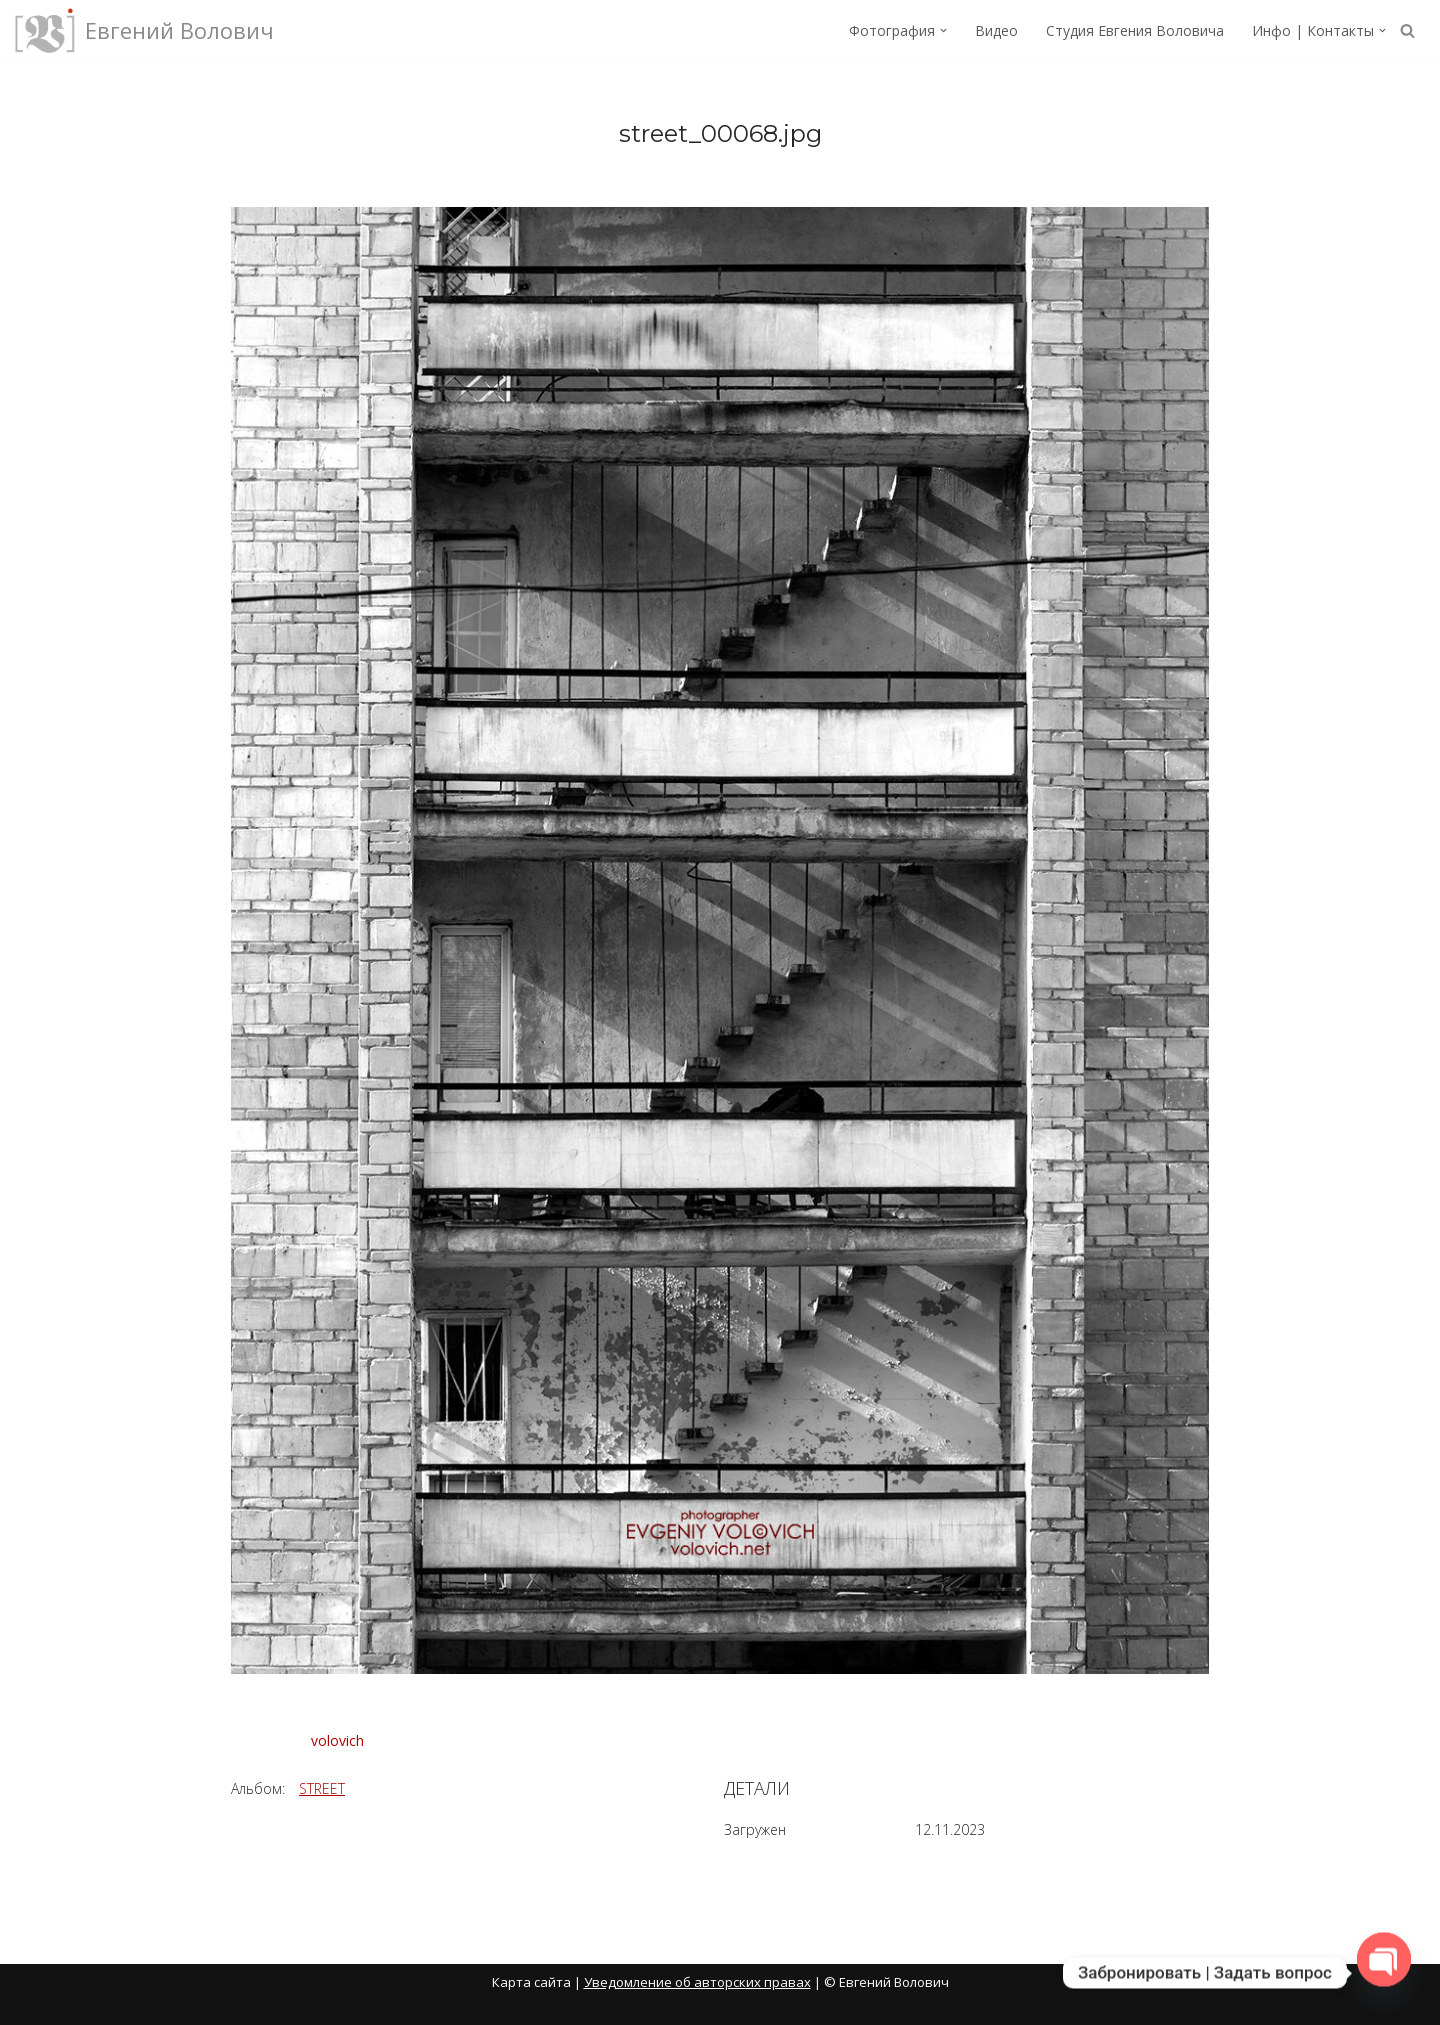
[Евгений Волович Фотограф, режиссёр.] (144, 30)
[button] (943, 30)
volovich (337, 1740)
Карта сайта (531, 1982)
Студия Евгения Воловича (1135, 30)
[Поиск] (1407, 30)
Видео (996, 30)
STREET (322, 1788)
